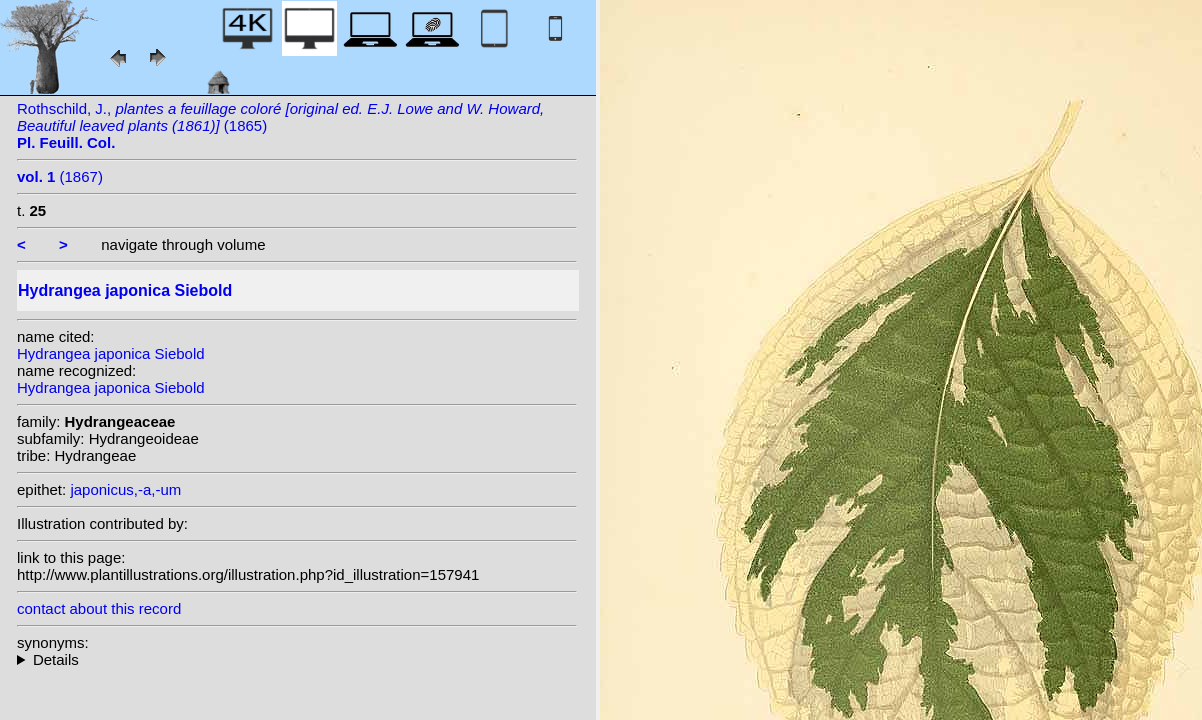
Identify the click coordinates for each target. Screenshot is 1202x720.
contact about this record (99, 608)
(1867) (60, 176)
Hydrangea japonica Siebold (111, 353)
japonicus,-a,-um (125, 489)
